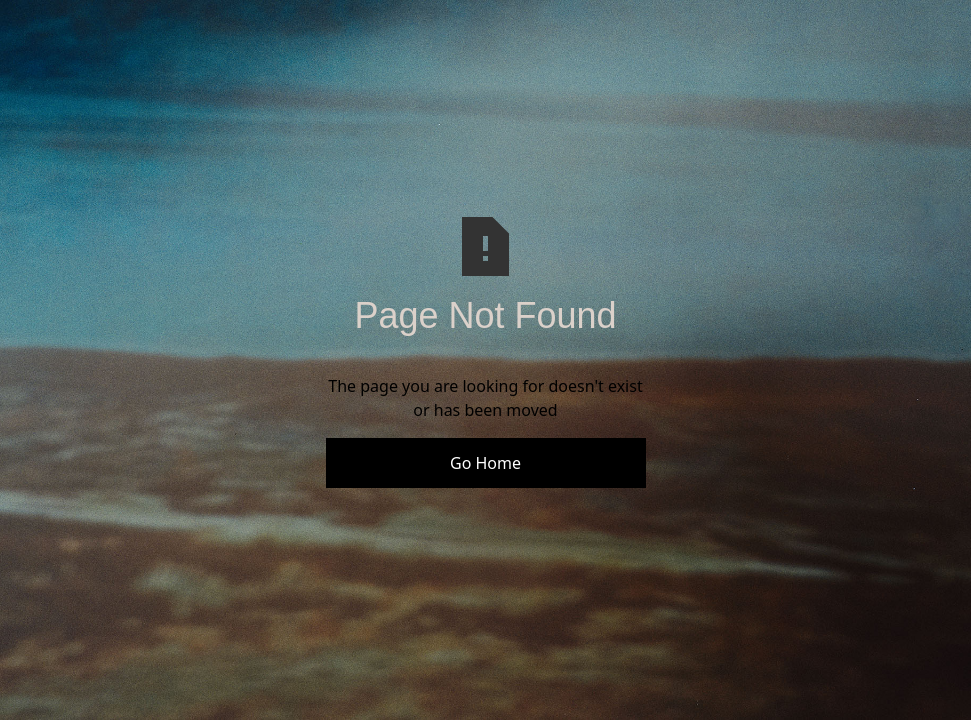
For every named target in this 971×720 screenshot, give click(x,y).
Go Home (485, 463)
